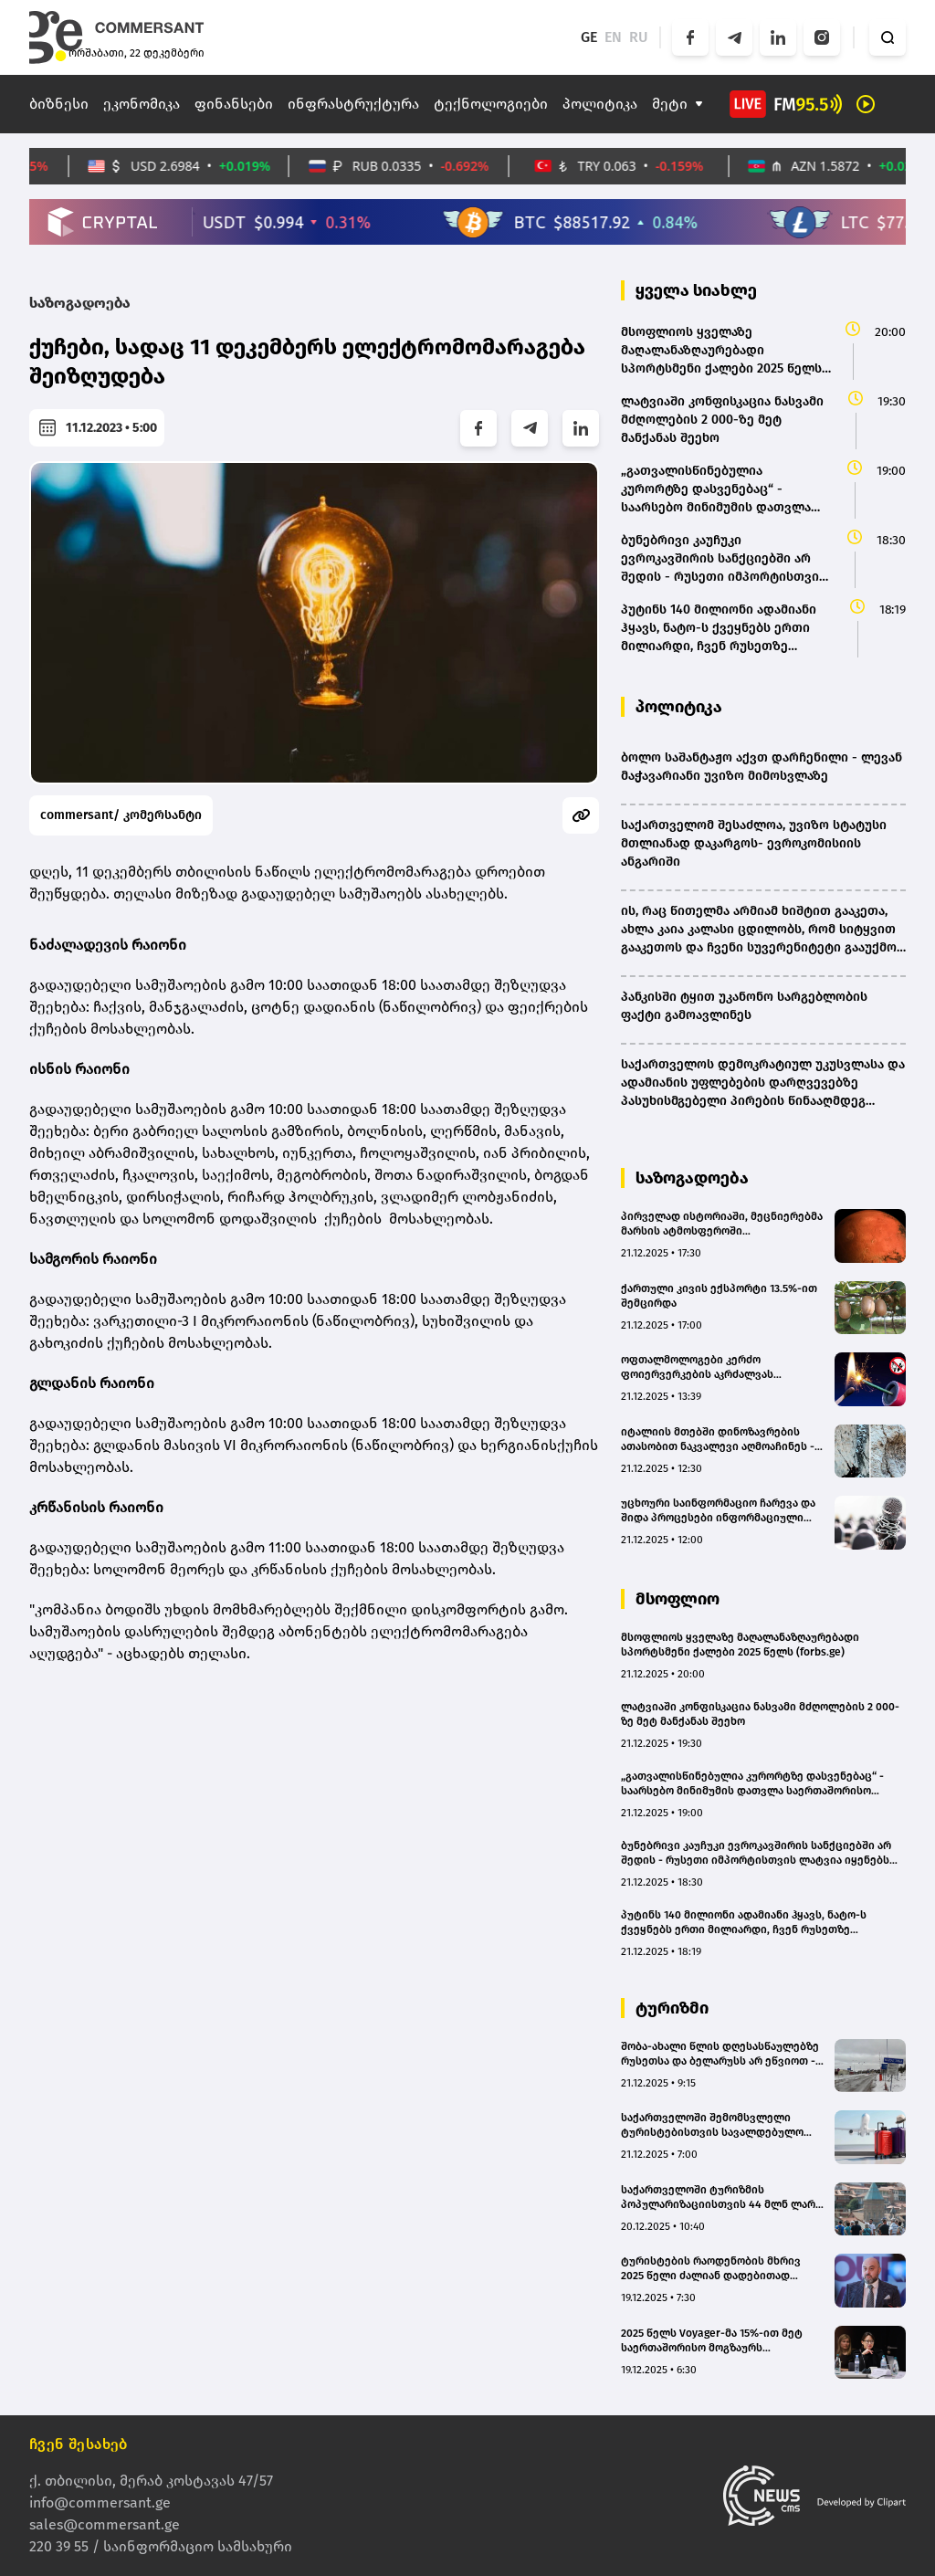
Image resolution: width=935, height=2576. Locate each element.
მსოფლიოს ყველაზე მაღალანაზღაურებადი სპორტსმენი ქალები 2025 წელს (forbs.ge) (740, 1644)
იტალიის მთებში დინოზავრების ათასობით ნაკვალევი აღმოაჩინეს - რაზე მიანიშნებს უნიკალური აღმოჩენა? (717, 1439)
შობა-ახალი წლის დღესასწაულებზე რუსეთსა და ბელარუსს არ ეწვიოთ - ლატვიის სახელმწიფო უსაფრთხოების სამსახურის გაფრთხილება (720, 2054)
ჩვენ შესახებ (78, 2444)
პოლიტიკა (599, 103)
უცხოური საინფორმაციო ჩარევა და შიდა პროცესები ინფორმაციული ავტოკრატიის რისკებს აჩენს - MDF (718, 1511)
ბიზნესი (59, 103)
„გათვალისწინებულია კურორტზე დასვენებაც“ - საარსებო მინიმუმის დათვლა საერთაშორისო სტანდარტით (752, 1784)
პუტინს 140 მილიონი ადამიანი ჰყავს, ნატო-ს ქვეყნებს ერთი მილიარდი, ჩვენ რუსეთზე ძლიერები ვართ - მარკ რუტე (744, 1922)
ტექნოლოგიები (491, 103)
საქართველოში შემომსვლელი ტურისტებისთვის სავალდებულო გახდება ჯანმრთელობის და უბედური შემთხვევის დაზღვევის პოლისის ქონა (712, 2125)
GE (589, 37)
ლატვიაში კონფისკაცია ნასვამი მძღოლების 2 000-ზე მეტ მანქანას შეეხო (760, 1714)
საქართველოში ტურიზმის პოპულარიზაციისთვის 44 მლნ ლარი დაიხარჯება (721, 2197)
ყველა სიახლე (696, 290)
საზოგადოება (80, 302)
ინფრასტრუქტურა (353, 103)
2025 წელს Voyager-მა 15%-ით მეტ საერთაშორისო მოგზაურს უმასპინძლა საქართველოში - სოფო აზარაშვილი (719, 2341)
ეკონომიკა (141, 103)
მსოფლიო (678, 1599)
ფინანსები (233, 103)
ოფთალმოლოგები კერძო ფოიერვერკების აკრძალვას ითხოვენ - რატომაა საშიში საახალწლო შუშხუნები (697, 1367)
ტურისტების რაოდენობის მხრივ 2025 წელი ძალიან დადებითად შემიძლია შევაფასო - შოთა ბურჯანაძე (711, 2269)
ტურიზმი (672, 2008)
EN (613, 37)
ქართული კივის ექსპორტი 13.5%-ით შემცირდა (719, 1295)
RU (638, 37)
